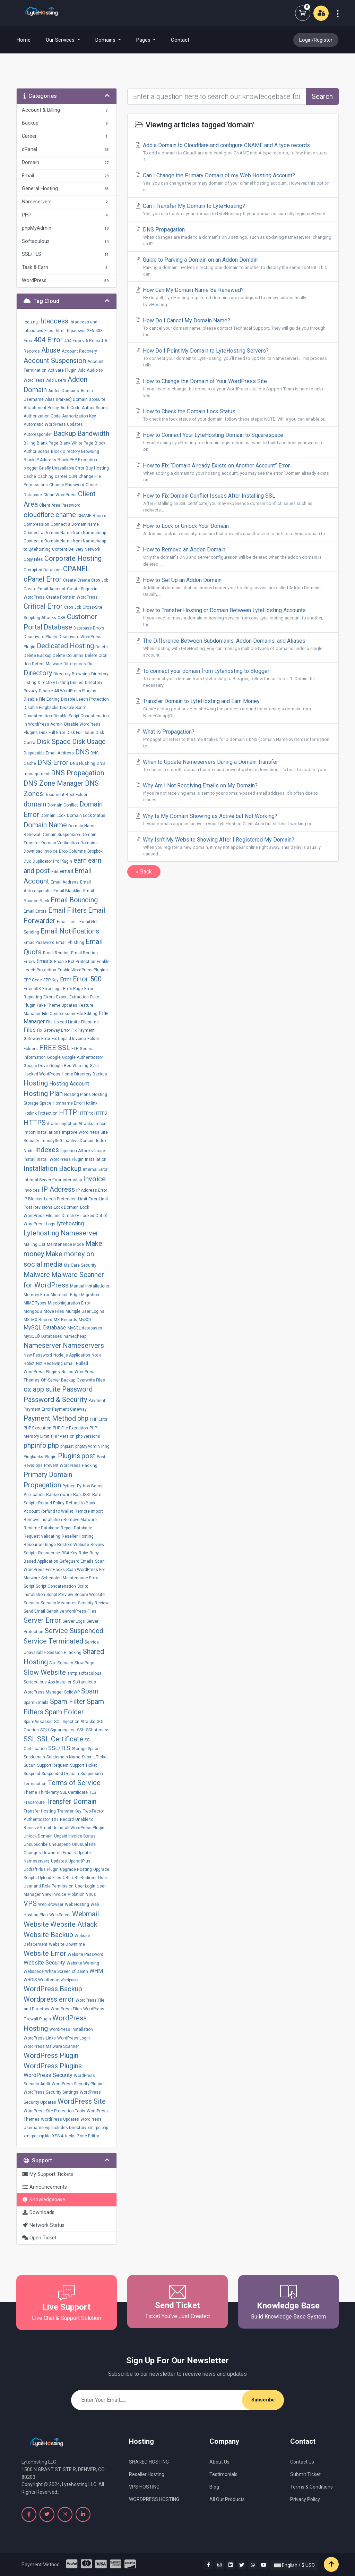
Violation (76, 1894)
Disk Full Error (52, 732)
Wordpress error (49, 1999)
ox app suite (42, 1389)
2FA (90, 330)
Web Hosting (77, 1904)
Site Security (61, 1663)
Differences (74, 663)
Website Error (45, 1953)
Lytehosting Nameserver (61, 1233)
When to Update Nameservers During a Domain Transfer (233, 766)
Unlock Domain (38, 1836)
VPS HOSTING (144, 2487)
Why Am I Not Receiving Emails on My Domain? (233, 792)
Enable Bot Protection (74, 961)
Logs (50, 1224)
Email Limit (67, 921)
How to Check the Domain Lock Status (233, 415)
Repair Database (76, 1528)
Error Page (73, 988)
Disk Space (54, 741)
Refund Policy (51, 1503)
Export (62, 997)
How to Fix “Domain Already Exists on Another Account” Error (233, 472)
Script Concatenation (56, 1586)
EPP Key (51, 980)
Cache (30, 476)
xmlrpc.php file (37, 2136)
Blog (214, 2487)
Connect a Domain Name (75, 524)
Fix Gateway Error (53, 1030)
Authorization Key (79, 416)
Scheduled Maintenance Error (69, 1578)
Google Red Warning (68, 1065)
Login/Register (315, 40)
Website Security (44, 1962)
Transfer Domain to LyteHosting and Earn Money (233, 708)
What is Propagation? (233, 738)
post (88, 1456)
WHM (96, 1971)
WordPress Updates (60, 2119)
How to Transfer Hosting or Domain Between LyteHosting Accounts (233, 617)
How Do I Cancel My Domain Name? (233, 327)
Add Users (56, 380)
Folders (31, 1048)
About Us (219, 2462)
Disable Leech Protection (85, 699)
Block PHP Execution (77, 459)
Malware (37, 1274)
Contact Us (302, 2462)
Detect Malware (47, 663)
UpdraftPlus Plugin (41, 1869)
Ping (105, 1446)
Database (58, 627)
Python (69, 1486)
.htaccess (53, 321)
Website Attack (73, 1924)
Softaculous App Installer (47, 1682)
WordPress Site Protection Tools (54, 2111)
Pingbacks (33, 1456)
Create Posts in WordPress (72, 597)
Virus (91, 1894)
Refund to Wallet (57, 1511)
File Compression (58, 1013)
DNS (82, 752)
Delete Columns (68, 655)
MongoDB (33, 1311)
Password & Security (55, 1399)
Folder (93, 1038)
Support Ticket (83, 1765)
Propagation (42, 1485)
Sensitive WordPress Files (71, 1611)
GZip (94, 1065)
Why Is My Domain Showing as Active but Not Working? (233, 820)
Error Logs (52, 988)
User (102, 1877)
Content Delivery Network (76, 549)
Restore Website (73, 1544)
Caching (45, 476)
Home (28, 39)
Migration (90, 1294)
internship (72, 1179)
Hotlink (90, 1103)
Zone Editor (88, 2136)
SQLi (44, 1730)
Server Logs (73, 1621)
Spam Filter (67, 1701)
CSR (62, 617)
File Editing (87, 1013)
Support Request (53, 1765)
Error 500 (87, 979)
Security (31, 1603)
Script (29, 1586)
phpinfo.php (41, 1445)
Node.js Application (71, 1355)
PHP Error (98, 1419)
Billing (29, 443)
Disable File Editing (42, 699)
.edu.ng (31, 322)
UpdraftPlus (79, 1861)
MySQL (85, 1319)
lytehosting (70, 1223)
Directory (38, 673)
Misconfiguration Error (69, 1303)
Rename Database (41, 1528)
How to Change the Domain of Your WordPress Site (233, 388)
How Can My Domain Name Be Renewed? (233, 297)
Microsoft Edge (65, 1294)
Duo (27, 861)
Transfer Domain (71, 1801)
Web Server (60, 1914)
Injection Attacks (76, 1150)
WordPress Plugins (53, 2066)
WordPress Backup (53, 1989)
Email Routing (56, 953)
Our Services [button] (61, 40)
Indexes (47, 1150)
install (29, 1159)
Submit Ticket (95, 1757)
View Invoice (54, 1894)
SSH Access (98, 1730)
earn (80, 860)
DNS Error (53, 762)
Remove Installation (43, 1519)
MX (27, 1319)
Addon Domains (63, 390)
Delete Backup (37, 655)
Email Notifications (70, 931)
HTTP (68, 1112)
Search (322, 96)
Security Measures (59, 1603)
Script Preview (59, 1594)
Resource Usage (40, 1544)
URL (66, 1877)
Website (36, 1924)
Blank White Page (76, 443)
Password (77, 1389)
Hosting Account (69, 1083)
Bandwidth (93, 433)
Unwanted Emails (59, 1852)
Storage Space (85, 1748)
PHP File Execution (70, 1428)
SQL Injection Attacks (74, 1721)
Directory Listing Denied (61, 682)
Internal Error (95, 1169)
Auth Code (70, 407)
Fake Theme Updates (57, 1005)
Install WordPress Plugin (60, 1159)
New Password (38, 1355)
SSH (81, 1730)
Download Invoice (41, 851)
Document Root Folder (65, 794)
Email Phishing (70, 942)
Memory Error (36, 1294)
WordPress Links (40, 2038)
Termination (35, 1783)
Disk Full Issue (80, 732)
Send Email (34, 1611)
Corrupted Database (43, 569)
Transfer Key (69, 1811)
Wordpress (69, 1980)
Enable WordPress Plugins (83, 970)
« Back (144, 871)
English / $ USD (294, 2565)
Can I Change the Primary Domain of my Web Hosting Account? (233, 182)
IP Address (58, 1189)
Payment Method (50, 1418)
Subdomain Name (63, 1757)
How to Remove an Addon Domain (233, 556)
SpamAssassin (38, 1721)
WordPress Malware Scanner (51, 2046)
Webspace (34, 1971)
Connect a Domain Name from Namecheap (65, 532)
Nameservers (83, 1345)
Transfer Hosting (40, 1811)
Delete (101, 646)
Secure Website (90, 1594)
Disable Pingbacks (41, 707)
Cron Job (72, 607)
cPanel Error (43, 579)
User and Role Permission (48, 1886)
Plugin (51, 1456)
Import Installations (42, 1132)
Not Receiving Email (55, 1363)
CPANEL (76, 569)
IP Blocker (33, 1199)
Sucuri (30, 1765)
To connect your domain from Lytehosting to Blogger (233, 678)
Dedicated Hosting (65, 646)
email (66, 871)
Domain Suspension (61, 834)
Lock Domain (66, 1207)
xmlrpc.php (98, 2127)
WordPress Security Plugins (78, 2083)
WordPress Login (73, 2038)
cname (65, 514)
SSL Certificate (60, 1739)
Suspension (91, 1773)
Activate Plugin (62, 370)
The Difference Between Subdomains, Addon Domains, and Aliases (233, 647)
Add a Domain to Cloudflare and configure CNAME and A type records (233, 152)
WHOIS (30, 1979)
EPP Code (33, 980)
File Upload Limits (63, 1022)
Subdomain (34, 1757)
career (61, 476)
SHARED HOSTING (149, 2462)
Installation (95, 1159)
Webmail (85, 1914)
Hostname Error (68, 1103)
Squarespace (63, 1730)
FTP (74, 1048)
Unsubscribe (35, 1844)
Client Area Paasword (59, 505)
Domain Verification (60, 843)
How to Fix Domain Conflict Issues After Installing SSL (233, 502)
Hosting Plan (43, 1093)
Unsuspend (60, 1844)
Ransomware (59, 1494)
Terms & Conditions (311, 2487)
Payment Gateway (69, 1409)
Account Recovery (79, 351)
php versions (88, 1436)
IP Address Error (91, 1190)
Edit (55, 871)
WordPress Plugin (51, 2055)
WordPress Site (82, 2101)
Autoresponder (38, 434)
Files (30, 1030)
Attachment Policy (41, 407)
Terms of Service (74, 1783)
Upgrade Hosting (76, 1869)
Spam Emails (36, 1702)
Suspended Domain (60, 1773)
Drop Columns (72, 851)
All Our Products (227, 2499)
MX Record (41, 1319)
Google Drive (36, 1065)
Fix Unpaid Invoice (69, 1038)
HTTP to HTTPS (92, 1113)
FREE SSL (54, 1048)
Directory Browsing (71, 674)
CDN (73, 476)
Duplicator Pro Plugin (52, 861)
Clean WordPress (60, 494)
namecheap (74, 1336)
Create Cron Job (92, 580)
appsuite (97, 399)
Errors (49, 997)
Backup (64, 433)
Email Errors (35, 911)
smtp (72, 1673)
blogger (31, 468)
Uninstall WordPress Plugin (78, 1827)
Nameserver (42, 1345)
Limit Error (87, 1199)
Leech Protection (60, 1199)
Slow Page (84, 1663)
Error (65, 979)
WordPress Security (48, 2075)
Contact (180, 40)
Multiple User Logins (85, 1311)
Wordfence (48, 1979)
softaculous (90, 1673)
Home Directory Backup (84, 1074)
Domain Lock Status (86, 815)
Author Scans (95, 407)
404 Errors (74, 340)
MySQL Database (45, 1327)
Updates (59, 1861)
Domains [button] (106, 40)
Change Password (66, 484)
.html (59, 330)
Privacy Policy (305, 2499)
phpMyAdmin (87, 1446)
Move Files (54, 1311)
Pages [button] (144, 40)
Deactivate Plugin (40, 636)
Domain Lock (53, 815)
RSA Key (69, 1553)
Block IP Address (40, 459)
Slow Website (45, 1672)
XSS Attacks (64, 2136)
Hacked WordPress (42, 1074)
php (82, 1418)
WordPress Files (66, 2009)
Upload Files (49, 1877)
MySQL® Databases (43, 1336)
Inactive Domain (79, 1140)
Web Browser (50, 1904)
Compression (36, 524)
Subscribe (263, 2399)
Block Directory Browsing (75, 451)
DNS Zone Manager (54, 783)
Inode (99, 1150)
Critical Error (43, 606)
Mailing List (34, 1244)
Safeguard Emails (77, 1561)
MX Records (65, 1319)
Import (101, 1123)
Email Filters (67, 910)
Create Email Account (45, 588)
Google (54, 1057)
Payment (96, 1400)
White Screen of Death (66, 1971)
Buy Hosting (97, 468)
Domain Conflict (62, 805)
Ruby (83, 1553)
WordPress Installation (71, 2029)
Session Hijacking (64, 1652)
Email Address (65, 882)
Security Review (93, 1603)
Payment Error (37, 1409)
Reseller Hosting (78, 1536)
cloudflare (39, 514)
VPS (30, 1903)
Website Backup (48, 1935)
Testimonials (223, 2474)
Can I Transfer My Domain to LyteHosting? (233, 210)
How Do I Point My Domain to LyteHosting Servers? (233, 357)
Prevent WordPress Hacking (70, 1465)
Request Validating (42, 1536)
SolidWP (72, 1692)
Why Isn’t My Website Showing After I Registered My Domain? (233, 846)
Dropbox (95, 851)
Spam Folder (64, 1712)
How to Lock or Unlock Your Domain (233, 530)
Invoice (94, 1179)
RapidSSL (82, 1494)
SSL (30, 1739)
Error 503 (32, 988)
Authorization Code (42, 416)
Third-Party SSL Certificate (63, 1792)
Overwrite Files (91, 1380)
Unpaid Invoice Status (75, 1836)
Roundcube (49, 1553)
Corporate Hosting (73, 558)
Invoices (32, 1190)
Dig (90, 663)
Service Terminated (53, 1641)
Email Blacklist (67, 890)
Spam (89, 1691)
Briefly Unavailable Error (61, 468)
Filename (90, 1022)
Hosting (36, 1083)
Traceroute (34, 1802)
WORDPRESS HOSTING (154, 2499)
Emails (44, 961)
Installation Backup (52, 1168)
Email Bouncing (74, 900)
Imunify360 (51, 1140)
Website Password (85, 1954)
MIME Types (35, 1303)
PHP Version (63, 1436)
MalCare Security (80, 1265)
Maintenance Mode (65, 1244)
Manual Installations (89, 1286)
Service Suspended (74, 1631)
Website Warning (83, 1963)
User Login (85, 1886)
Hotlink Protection (41, 1113)
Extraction (79, 997)
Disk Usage (89, 741)
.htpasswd (76, 330)
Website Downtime (67, 1944)
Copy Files (33, 559)
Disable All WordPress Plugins (67, 691)
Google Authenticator (82, 1057)
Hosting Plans (77, 1094)
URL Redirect (84, 1877)
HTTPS (35, 1122)
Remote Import (89, 1511)
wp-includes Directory (65, 2127)
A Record (94, 340)
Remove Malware (80, 1519)
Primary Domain (48, 1474)
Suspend (32, 1773)
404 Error (48, 340)
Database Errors (88, 628)
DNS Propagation (77, 773)
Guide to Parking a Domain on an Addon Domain (233, 266)
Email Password (39, 942)
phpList (67, 1446)
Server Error (42, 1620)
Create (69, 580)
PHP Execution (37, 1428)
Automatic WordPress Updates (53, 424)
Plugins (69, 1456)
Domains (89, 843)
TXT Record (62, 1819)
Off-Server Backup (58, 1380)
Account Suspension (55, 360)
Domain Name (45, 825)
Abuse (50, 350)
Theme (30, 1792)
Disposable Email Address (49, 753)
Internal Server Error (42, 1179)
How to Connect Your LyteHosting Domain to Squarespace (233, 442)
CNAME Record (91, 515)
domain (35, 804)
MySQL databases (85, 1328)
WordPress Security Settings (51, 2092)
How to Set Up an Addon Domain (233, 587)
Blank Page (47, 443)
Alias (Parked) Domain (66, 399)
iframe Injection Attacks (70, 1123)
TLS (92, 1792)
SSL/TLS (59, 1748)
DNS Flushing (82, 763)
